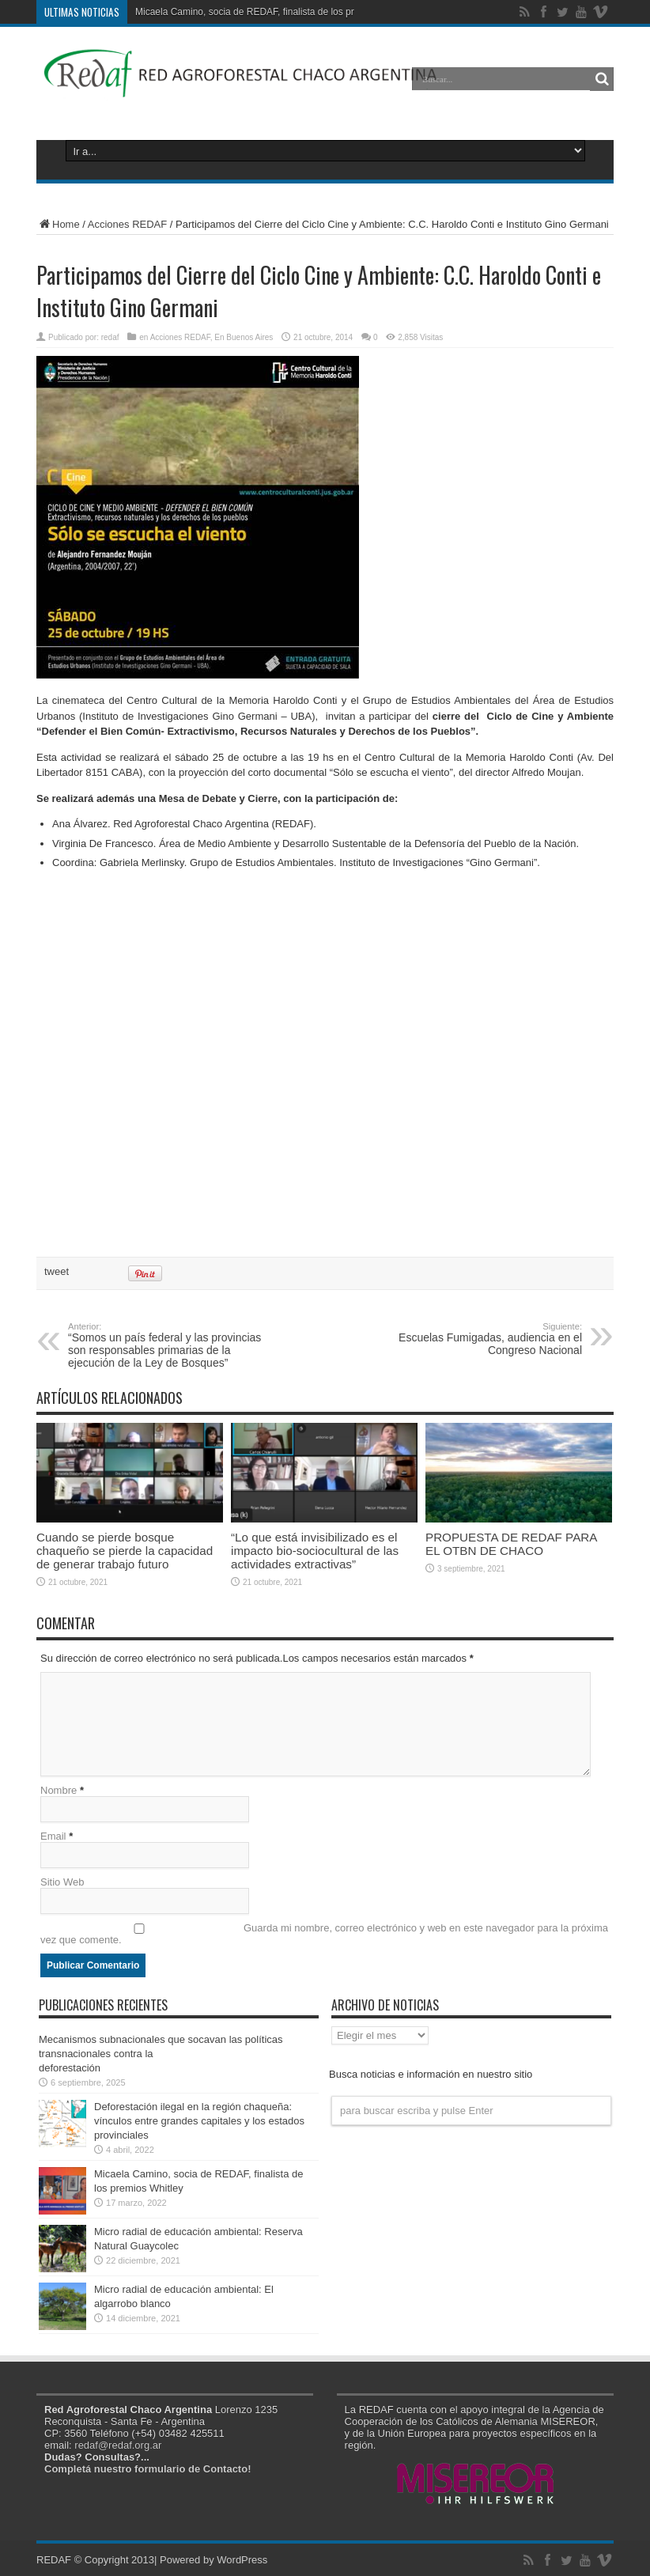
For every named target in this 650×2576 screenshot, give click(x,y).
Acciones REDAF (127, 224)
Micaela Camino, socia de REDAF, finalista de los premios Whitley (274, 11)
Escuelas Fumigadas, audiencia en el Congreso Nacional (485, 1339)
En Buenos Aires (243, 337)
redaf (110, 337)
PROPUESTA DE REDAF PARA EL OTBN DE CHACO (511, 1543)
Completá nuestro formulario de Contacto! (147, 2469)
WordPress (242, 2560)
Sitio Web (62, 1882)
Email (53, 1836)
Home (58, 224)
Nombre (58, 1790)
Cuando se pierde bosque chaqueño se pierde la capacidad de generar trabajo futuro (124, 1550)
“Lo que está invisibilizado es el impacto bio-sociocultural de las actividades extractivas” (315, 1550)
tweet (56, 1271)
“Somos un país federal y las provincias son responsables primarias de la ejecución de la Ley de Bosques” (165, 1345)
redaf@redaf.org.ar (117, 2445)
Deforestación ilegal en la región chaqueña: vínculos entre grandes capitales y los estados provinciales (199, 2121)
